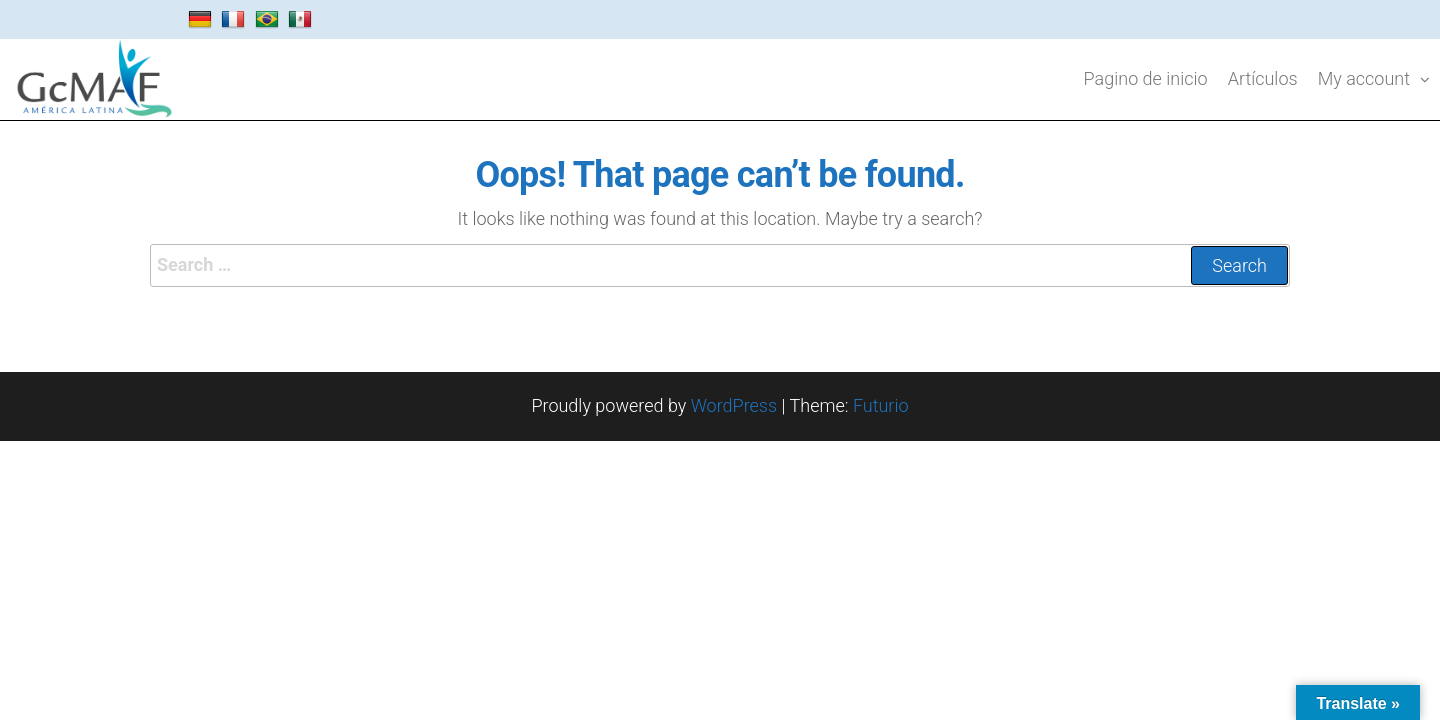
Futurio (881, 405)
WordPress (734, 405)
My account (1364, 78)
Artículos (1263, 78)
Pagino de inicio (1146, 78)
